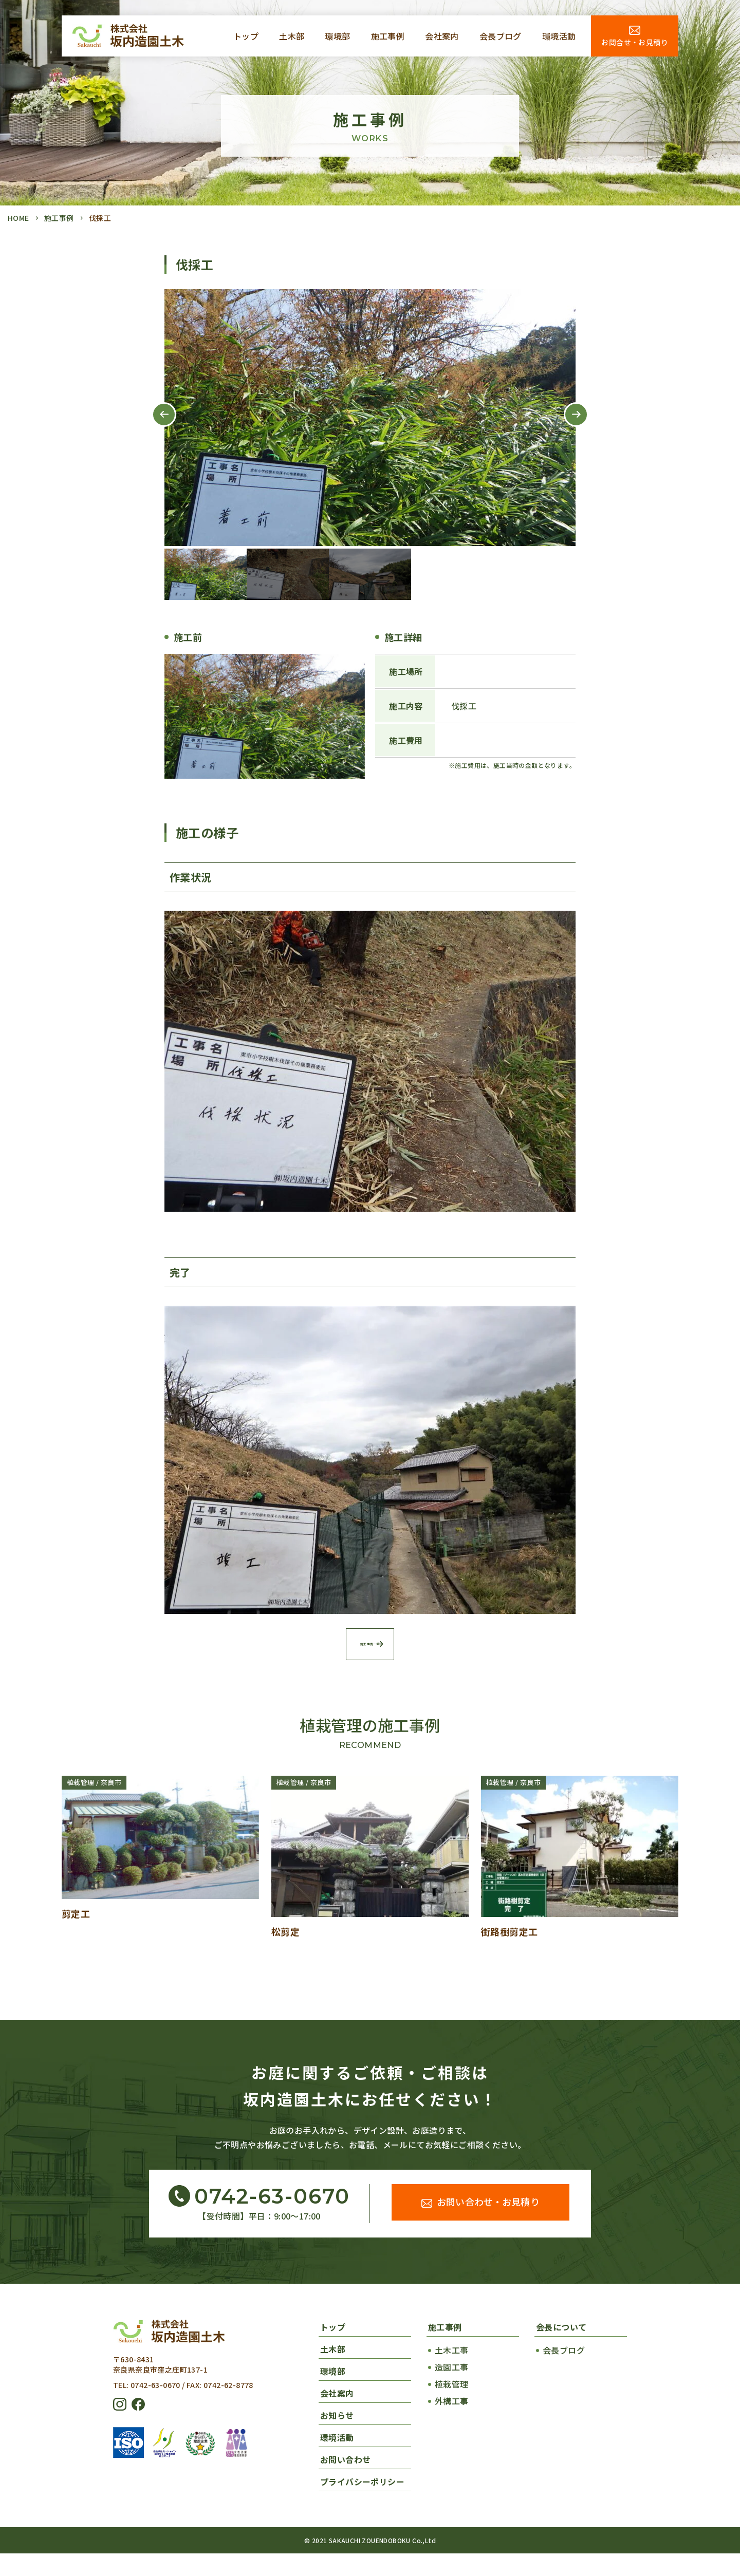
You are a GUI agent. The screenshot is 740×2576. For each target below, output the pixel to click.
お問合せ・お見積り (634, 42)
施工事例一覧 (370, 1664)
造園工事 (452, 2389)
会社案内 (442, 36)
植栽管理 (452, 2406)
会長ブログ (500, 36)
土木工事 (452, 2372)
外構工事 (452, 2423)
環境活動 (559, 36)
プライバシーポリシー (362, 2504)
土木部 (291, 36)
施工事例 (388, 36)
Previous (155, 426)
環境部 (337, 36)
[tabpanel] (370, 417)
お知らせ (337, 2438)
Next (567, 426)
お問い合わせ (345, 2482)
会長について (561, 2349)
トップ (245, 36)
